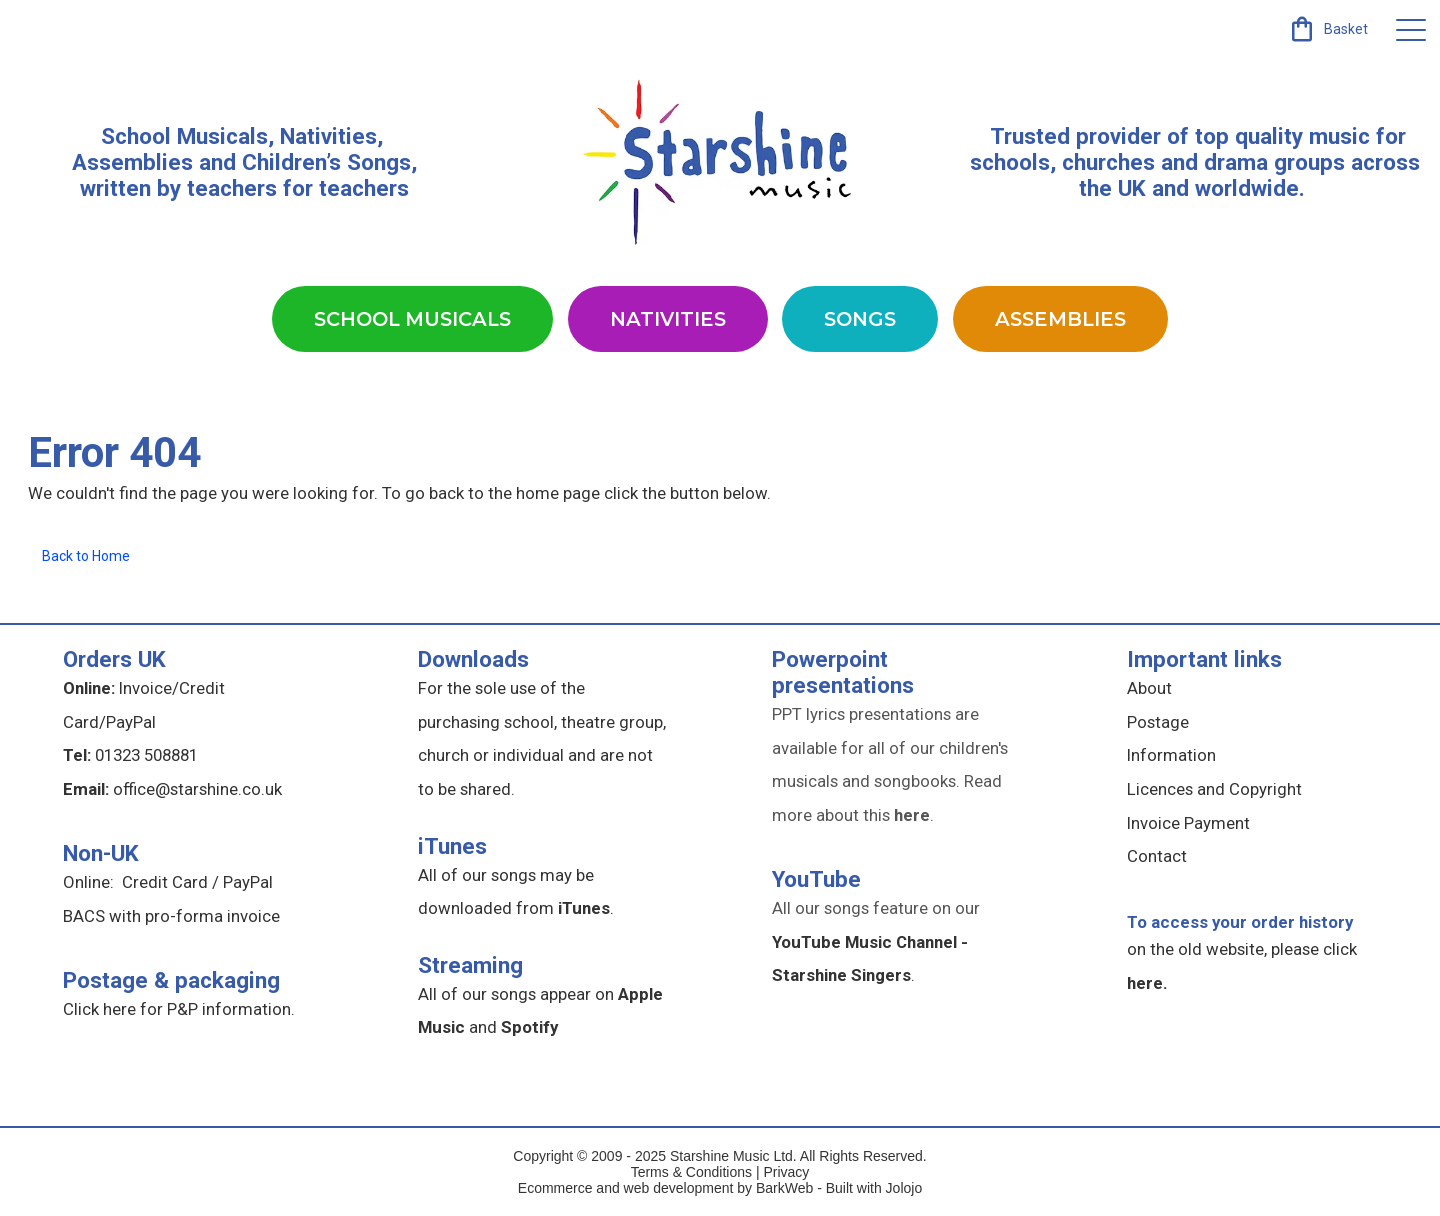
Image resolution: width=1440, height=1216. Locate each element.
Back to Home (86, 556)
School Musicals (184, 136)
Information (1171, 755)
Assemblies (1060, 319)
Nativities (668, 319)
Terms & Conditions (691, 1172)
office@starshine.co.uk (197, 789)
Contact (1157, 856)
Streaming (470, 965)
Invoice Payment (1188, 823)
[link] (1327, 29)
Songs (860, 319)
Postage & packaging (171, 980)
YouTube (816, 879)
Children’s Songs (326, 162)
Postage (1158, 722)
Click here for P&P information (177, 1009)
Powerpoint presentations (843, 672)
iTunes (452, 846)
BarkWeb (786, 1188)
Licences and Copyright (1214, 789)
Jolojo (904, 1188)
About (1149, 688)
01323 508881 (146, 755)
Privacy (786, 1172)
